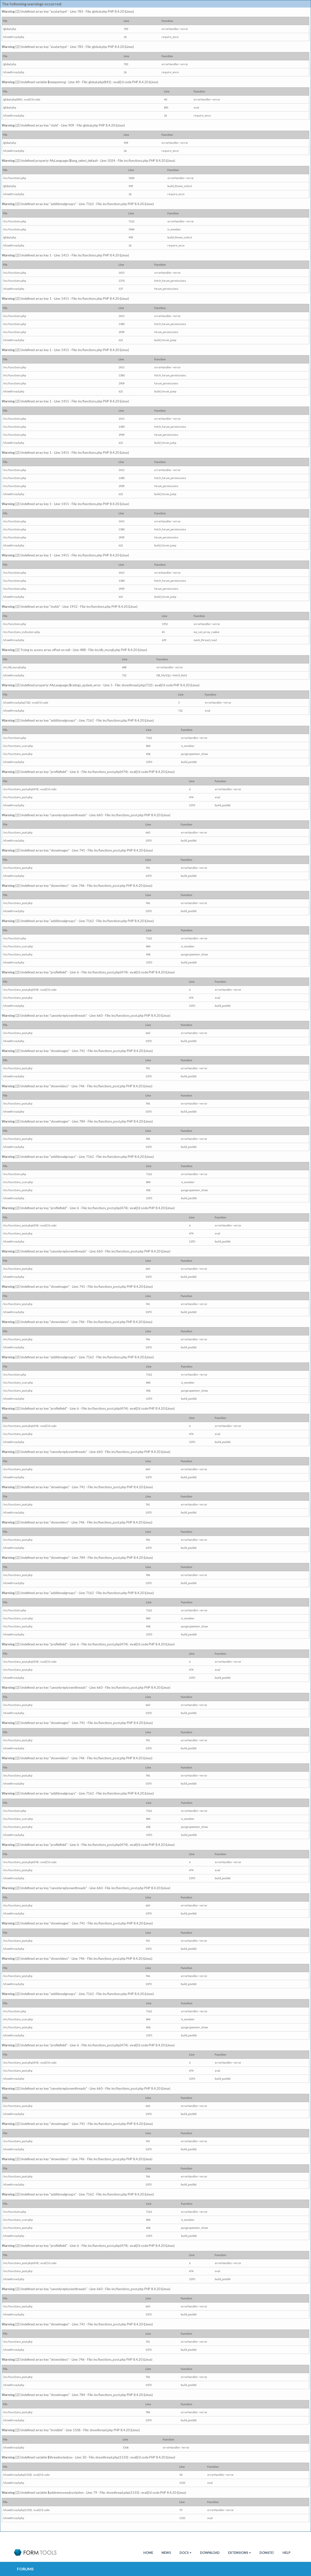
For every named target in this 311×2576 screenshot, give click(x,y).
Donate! (266, 2553)
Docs (185, 2553)
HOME (148, 2553)
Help (286, 2553)
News (166, 2553)
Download (210, 2553)
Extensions (239, 2553)
